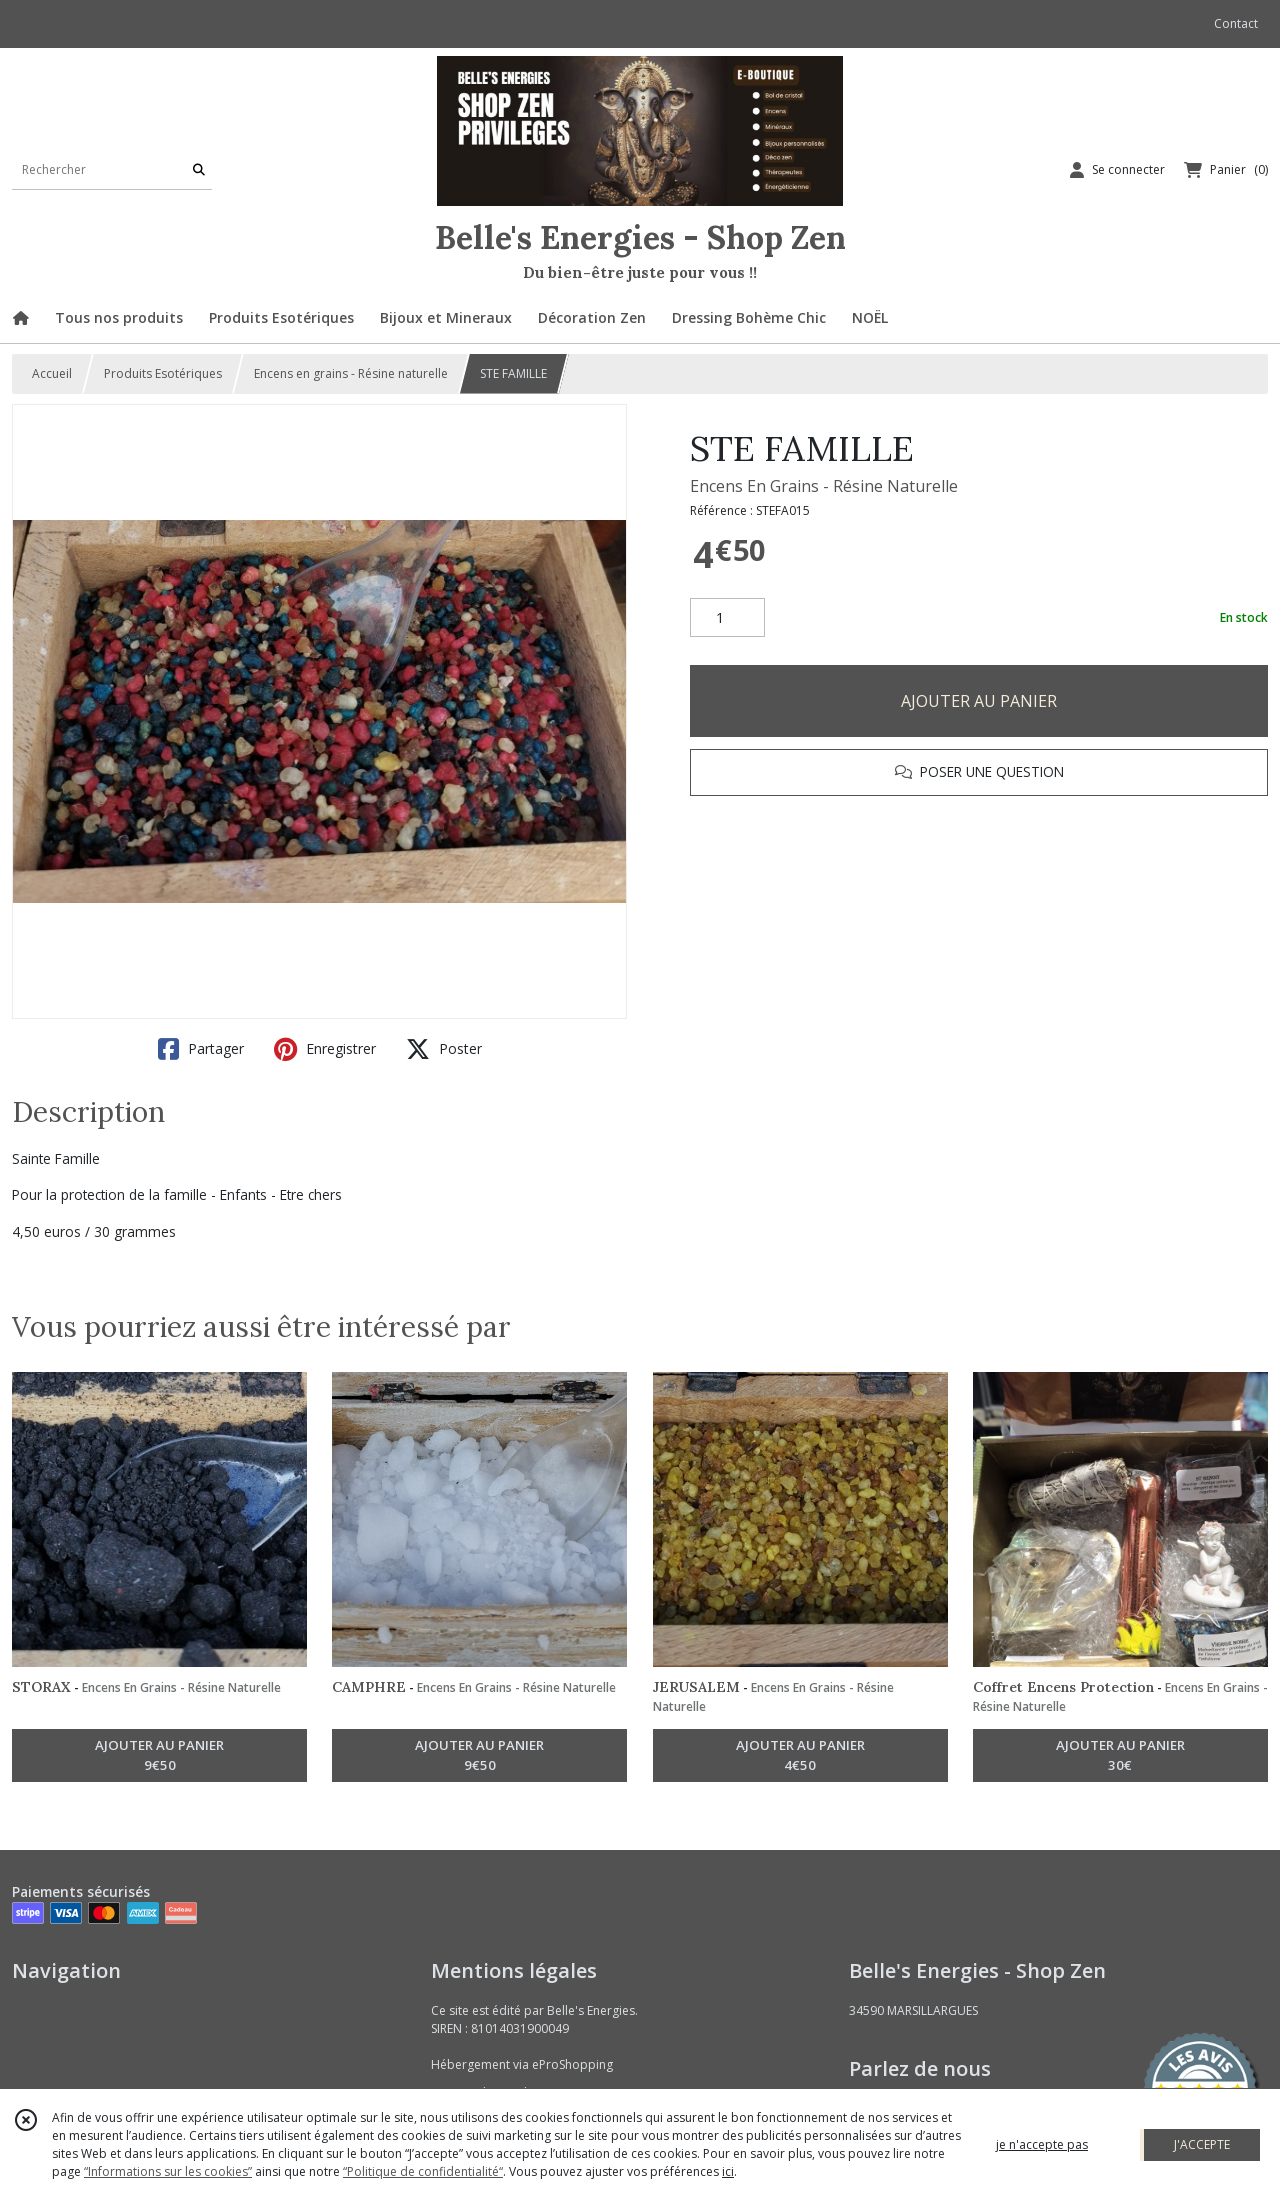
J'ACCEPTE (1202, 2144)
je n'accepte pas (1042, 2144)
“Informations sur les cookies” (168, 2171)
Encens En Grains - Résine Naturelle (824, 486)
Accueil (52, 373)
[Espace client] (1117, 170)
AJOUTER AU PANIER (979, 701)
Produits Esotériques (163, 373)
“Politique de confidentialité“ (423, 2171)
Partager (201, 1049)
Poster (444, 1049)
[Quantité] (727, 618)
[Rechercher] (199, 169)
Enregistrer (325, 1049)
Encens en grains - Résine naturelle (351, 373)
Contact (1236, 23)
